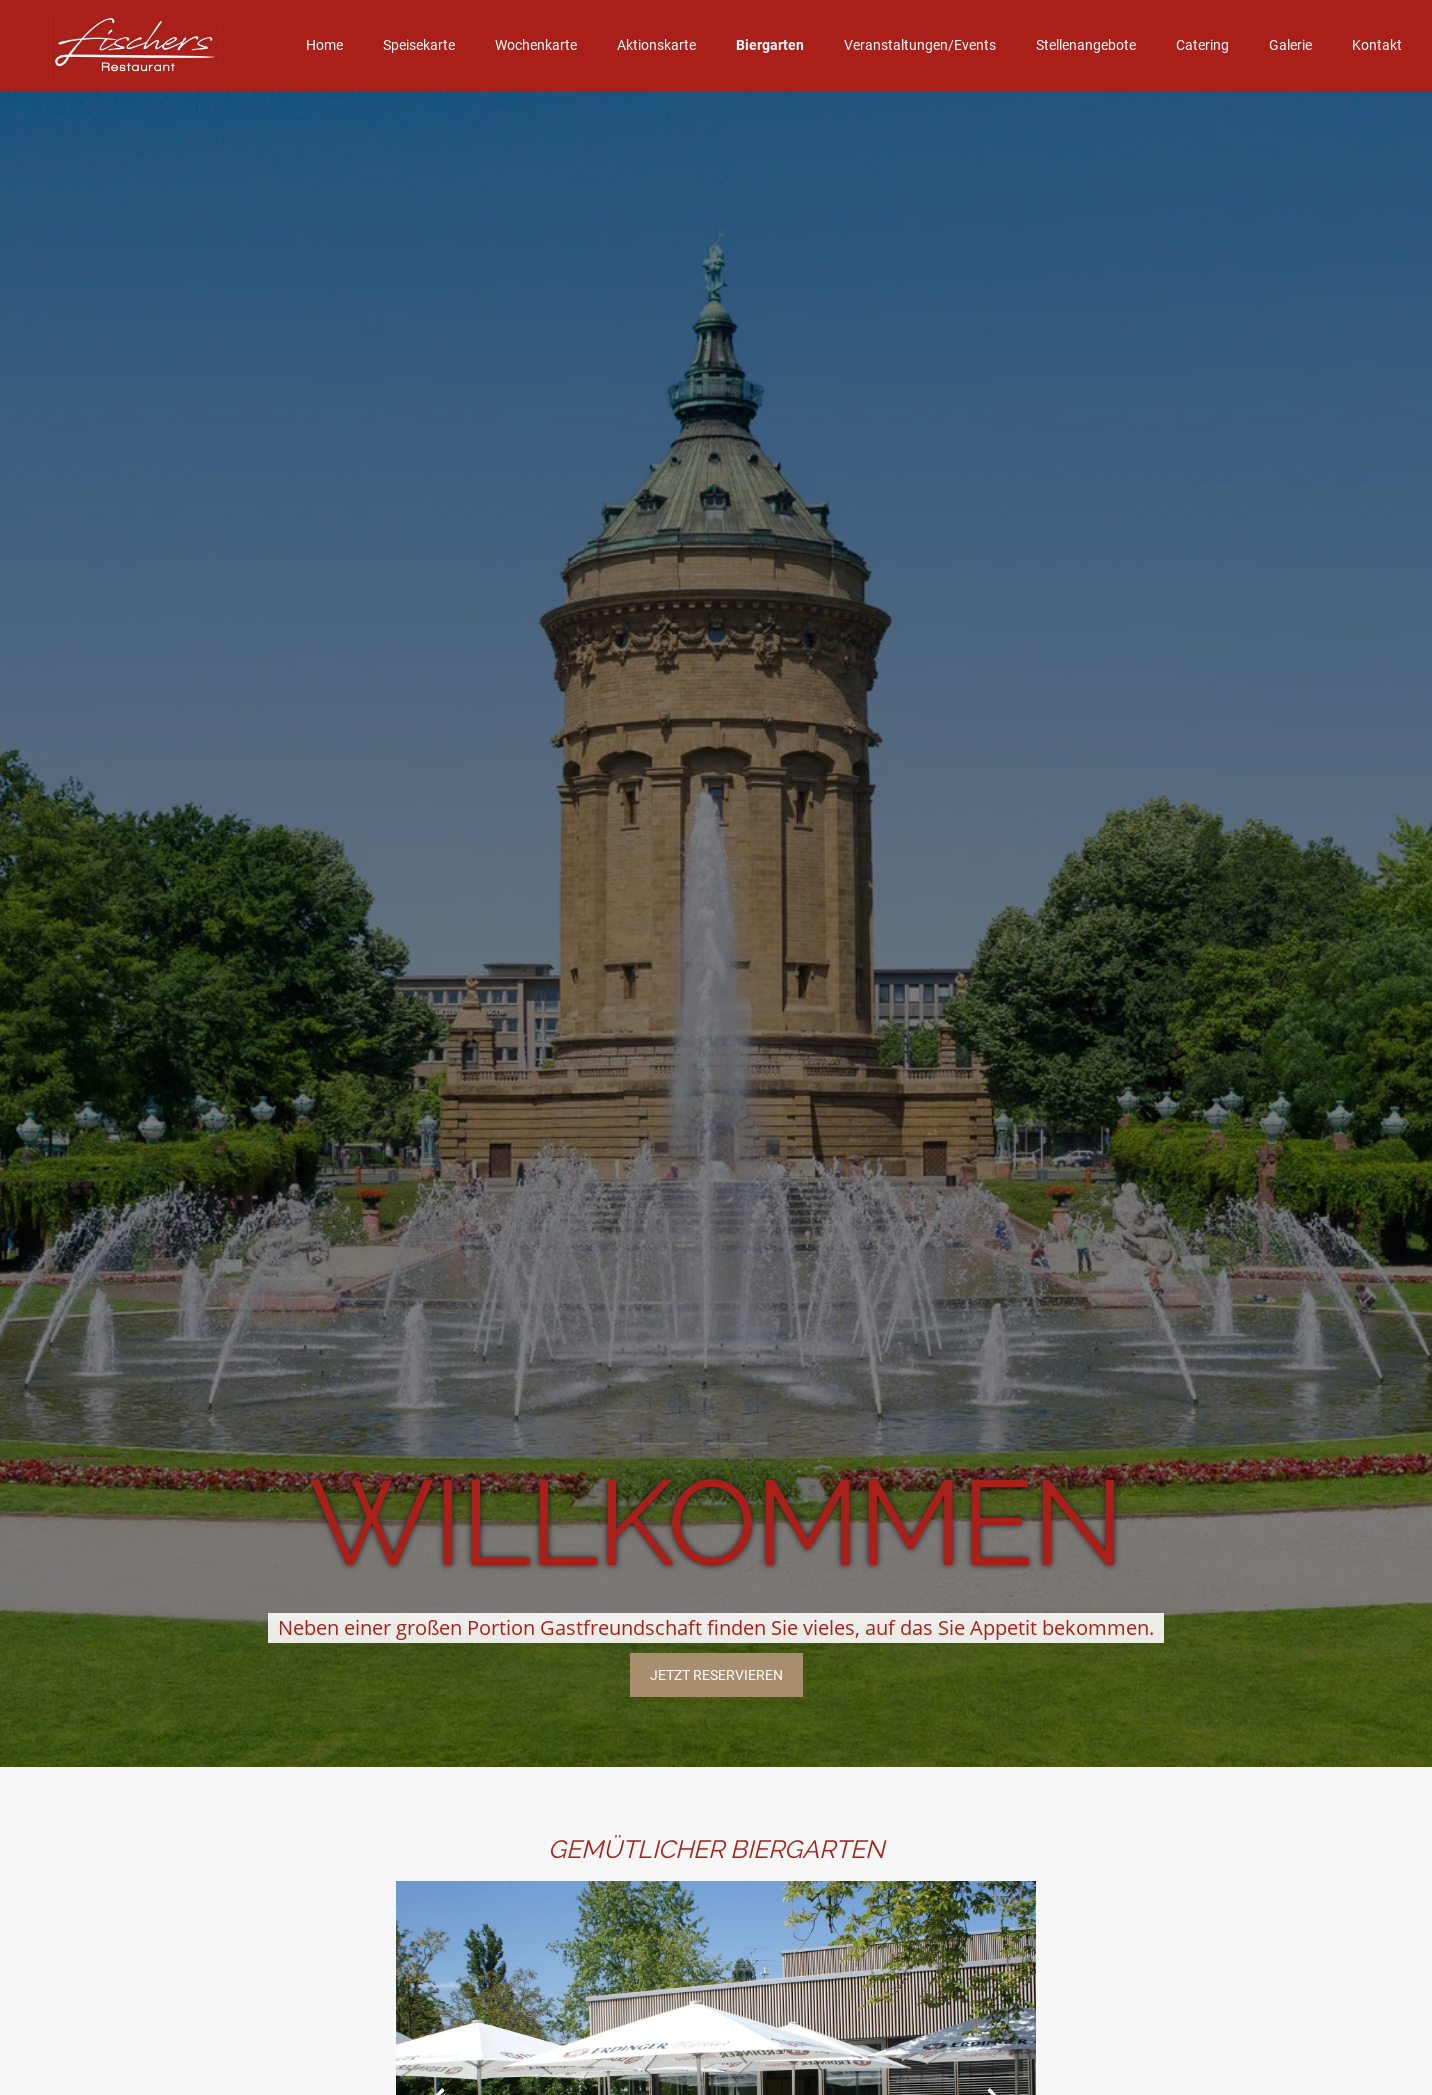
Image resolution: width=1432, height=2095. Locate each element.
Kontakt (1377, 45)
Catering (1202, 45)
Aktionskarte (656, 45)
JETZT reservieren (716, 1675)
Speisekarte (419, 45)
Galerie (1290, 45)
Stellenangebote (1086, 45)
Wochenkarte (536, 45)
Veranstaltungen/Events (920, 45)
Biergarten (770, 45)
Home (324, 45)
